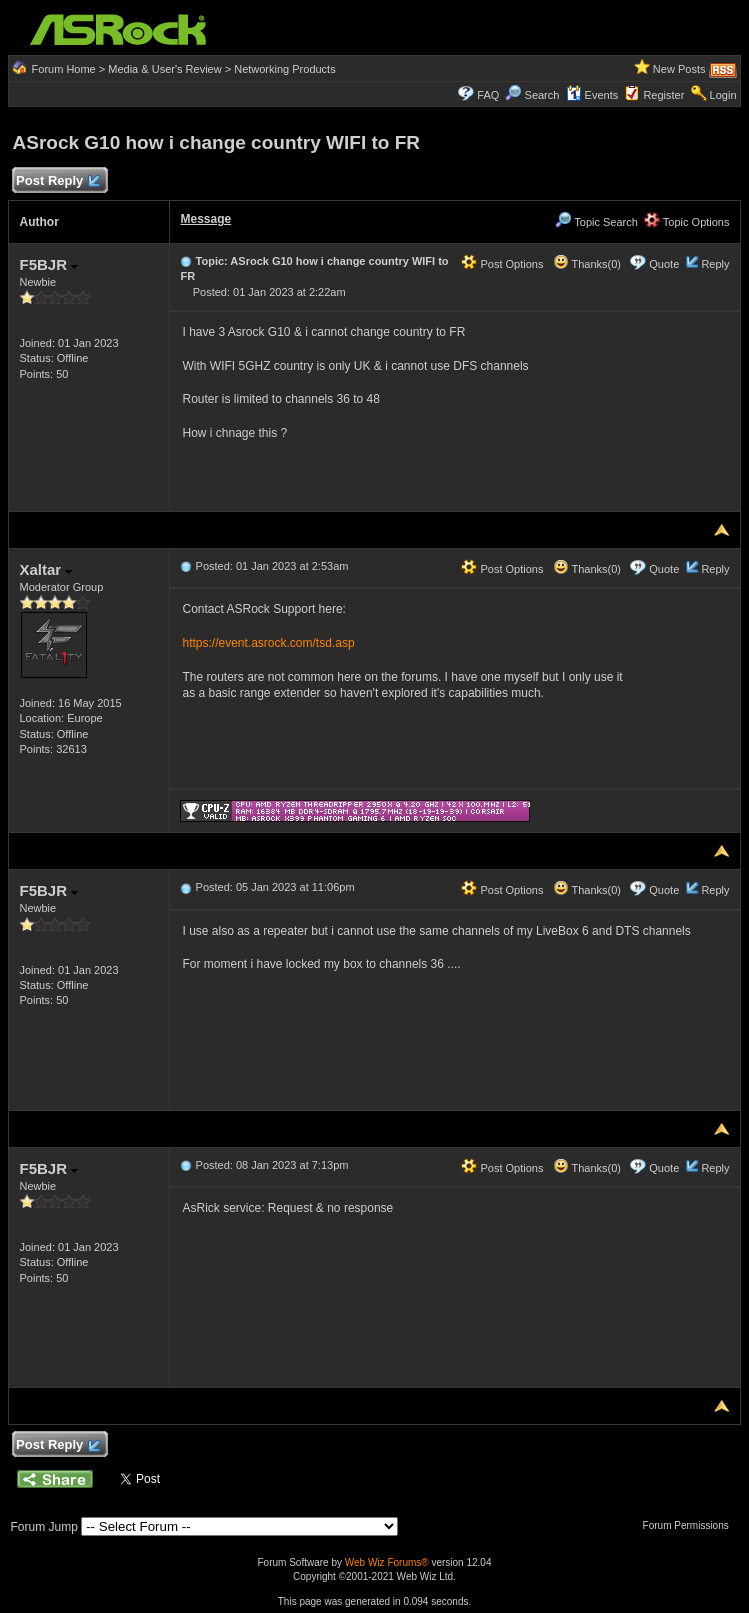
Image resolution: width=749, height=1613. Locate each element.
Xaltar (45, 569)
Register (663, 95)
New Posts (679, 69)
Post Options (502, 264)
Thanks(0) (587, 264)
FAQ (488, 95)
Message (205, 219)
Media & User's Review (164, 69)
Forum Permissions (691, 1525)
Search (542, 95)
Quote (664, 264)
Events (592, 95)
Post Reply (57, 181)
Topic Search (596, 222)
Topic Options (687, 222)
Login (723, 95)
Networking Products (285, 69)
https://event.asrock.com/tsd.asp (268, 643)
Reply (715, 264)
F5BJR (48, 264)
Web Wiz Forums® (387, 1562)
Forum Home (64, 69)
